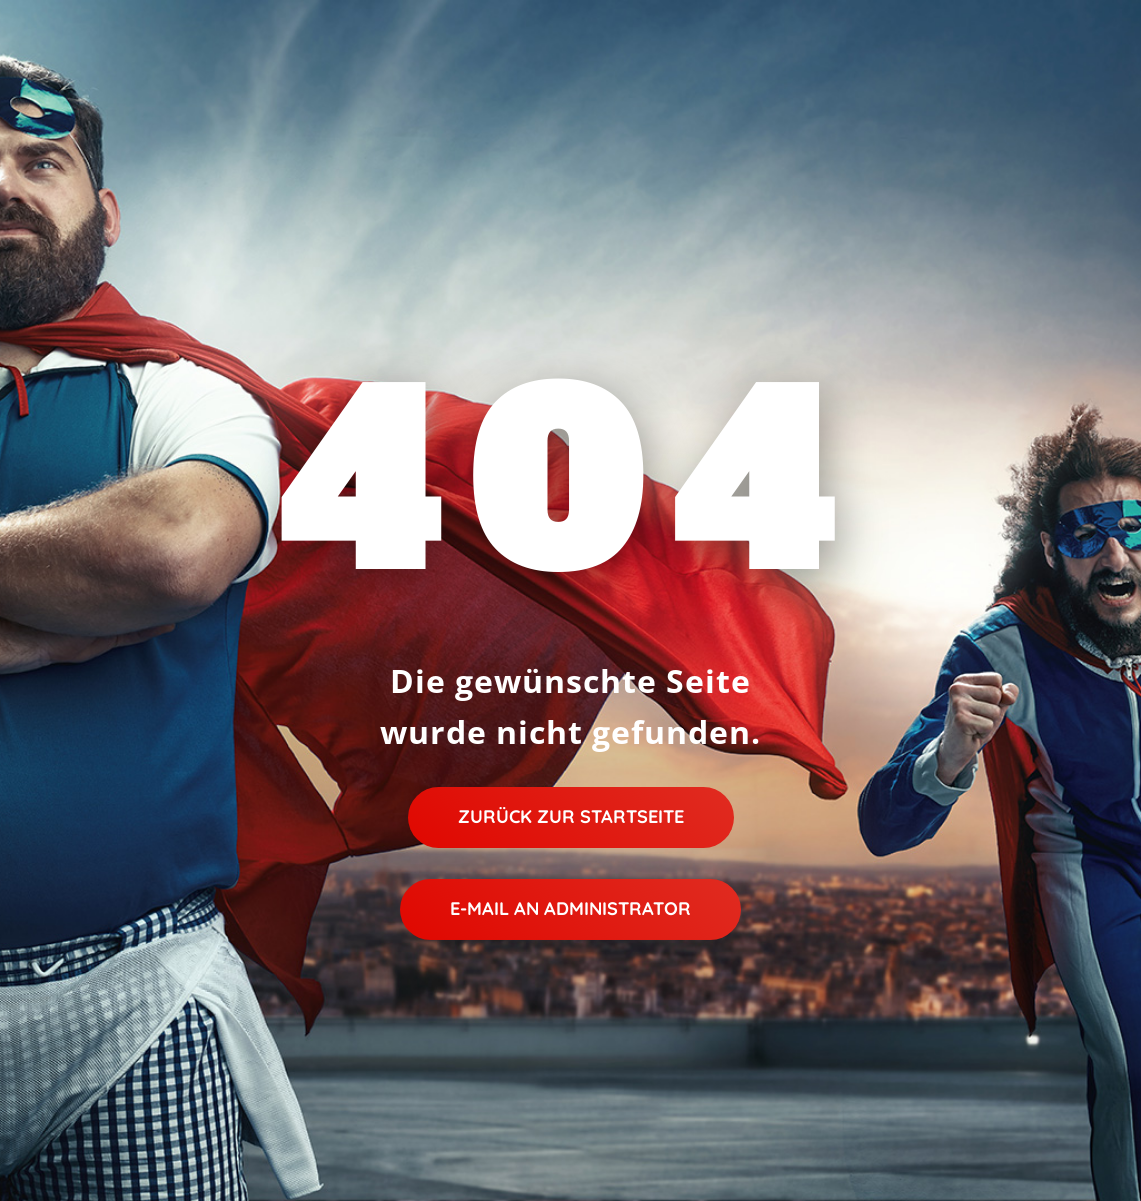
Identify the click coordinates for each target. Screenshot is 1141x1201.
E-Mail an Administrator (570, 908)
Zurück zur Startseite (571, 816)
